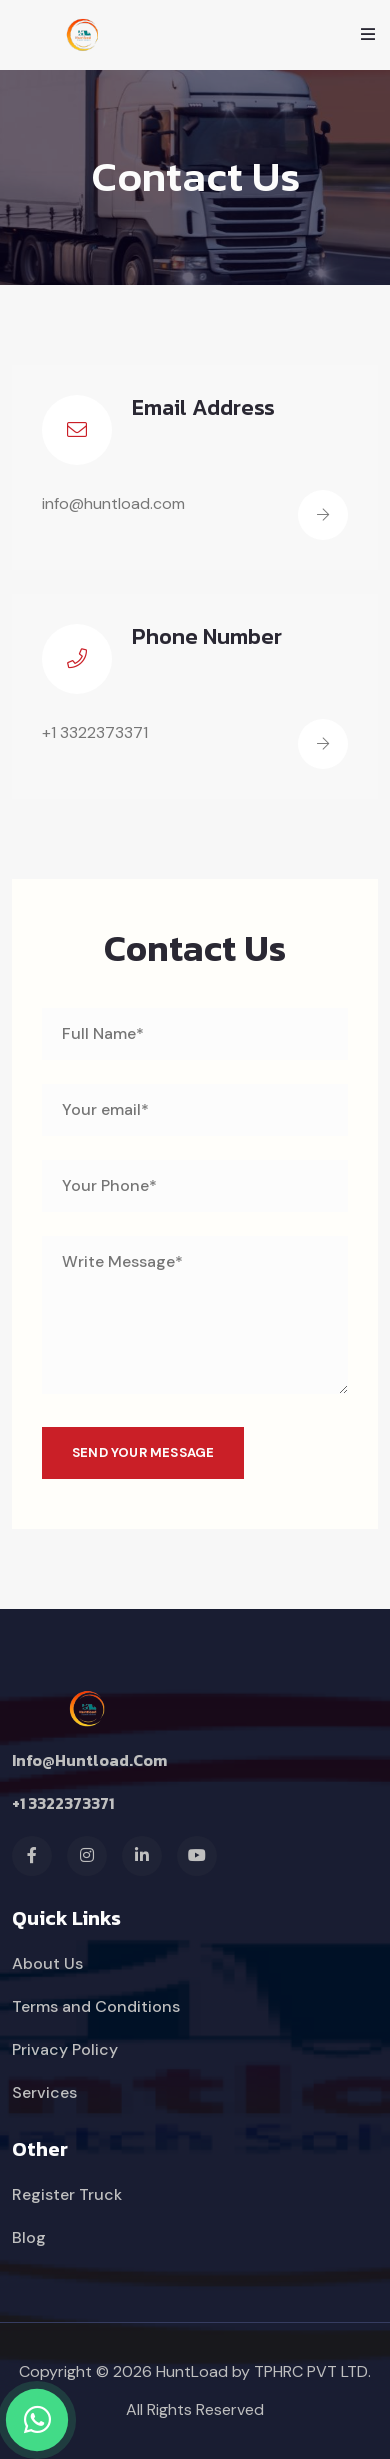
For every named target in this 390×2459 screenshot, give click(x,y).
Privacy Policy (65, 2049)
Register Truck (67, 2194)
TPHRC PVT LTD (311, 2371)
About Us (47, 1963)
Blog (29, 2237)
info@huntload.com (89, 1760)
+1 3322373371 (63, 1803)
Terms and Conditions (96, 2006)
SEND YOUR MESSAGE (143, 1452)
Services (44, 2092)
